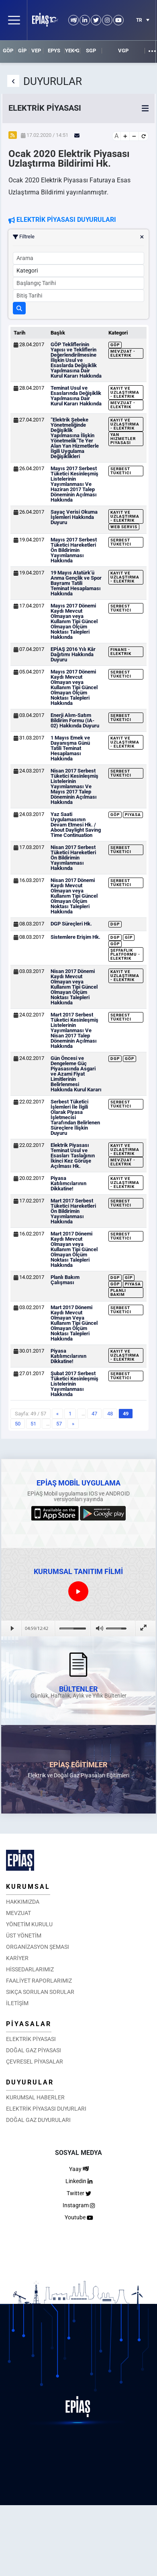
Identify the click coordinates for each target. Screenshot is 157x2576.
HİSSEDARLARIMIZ (30, 1969)
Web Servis (123, 527)
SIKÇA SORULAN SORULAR (40, 1992)
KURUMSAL (28, 1886)
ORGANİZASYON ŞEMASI (37, 1947)
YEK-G (72, 50)
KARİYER (17, 1958)
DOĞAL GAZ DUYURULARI (38, 2120)
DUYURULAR (30, 2082)
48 (110, 1414)
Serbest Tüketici (120, 471)
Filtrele (78, 237)
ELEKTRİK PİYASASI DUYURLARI (46, 2108)
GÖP (8, 51)
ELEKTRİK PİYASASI (31, 2039)
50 (17, 1424)
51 (33, 1424)
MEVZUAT (18, 1913)
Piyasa (133, 814)
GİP (22, 51)
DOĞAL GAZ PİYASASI (33, 2050)
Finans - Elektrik (120, 651)
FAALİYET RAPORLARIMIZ (39, 1980)
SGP (91, 51)
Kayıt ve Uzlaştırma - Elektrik (124, 392)
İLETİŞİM (17, 2003)
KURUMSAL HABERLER (35, 2097)
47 (94, 1414)
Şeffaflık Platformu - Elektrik (125, 954)
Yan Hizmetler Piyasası (123, 438)
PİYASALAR (28, 2024)
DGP (115, 924)
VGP (123, 51)
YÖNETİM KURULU (29, 1924)
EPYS (54, 51)
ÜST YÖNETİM (23, 1935)
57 (59, 1424)
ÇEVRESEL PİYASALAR (34, 2061)
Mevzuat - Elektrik (122, 353)
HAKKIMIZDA (22, 1901)
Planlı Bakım (118, 1292)
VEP (36, 51)
